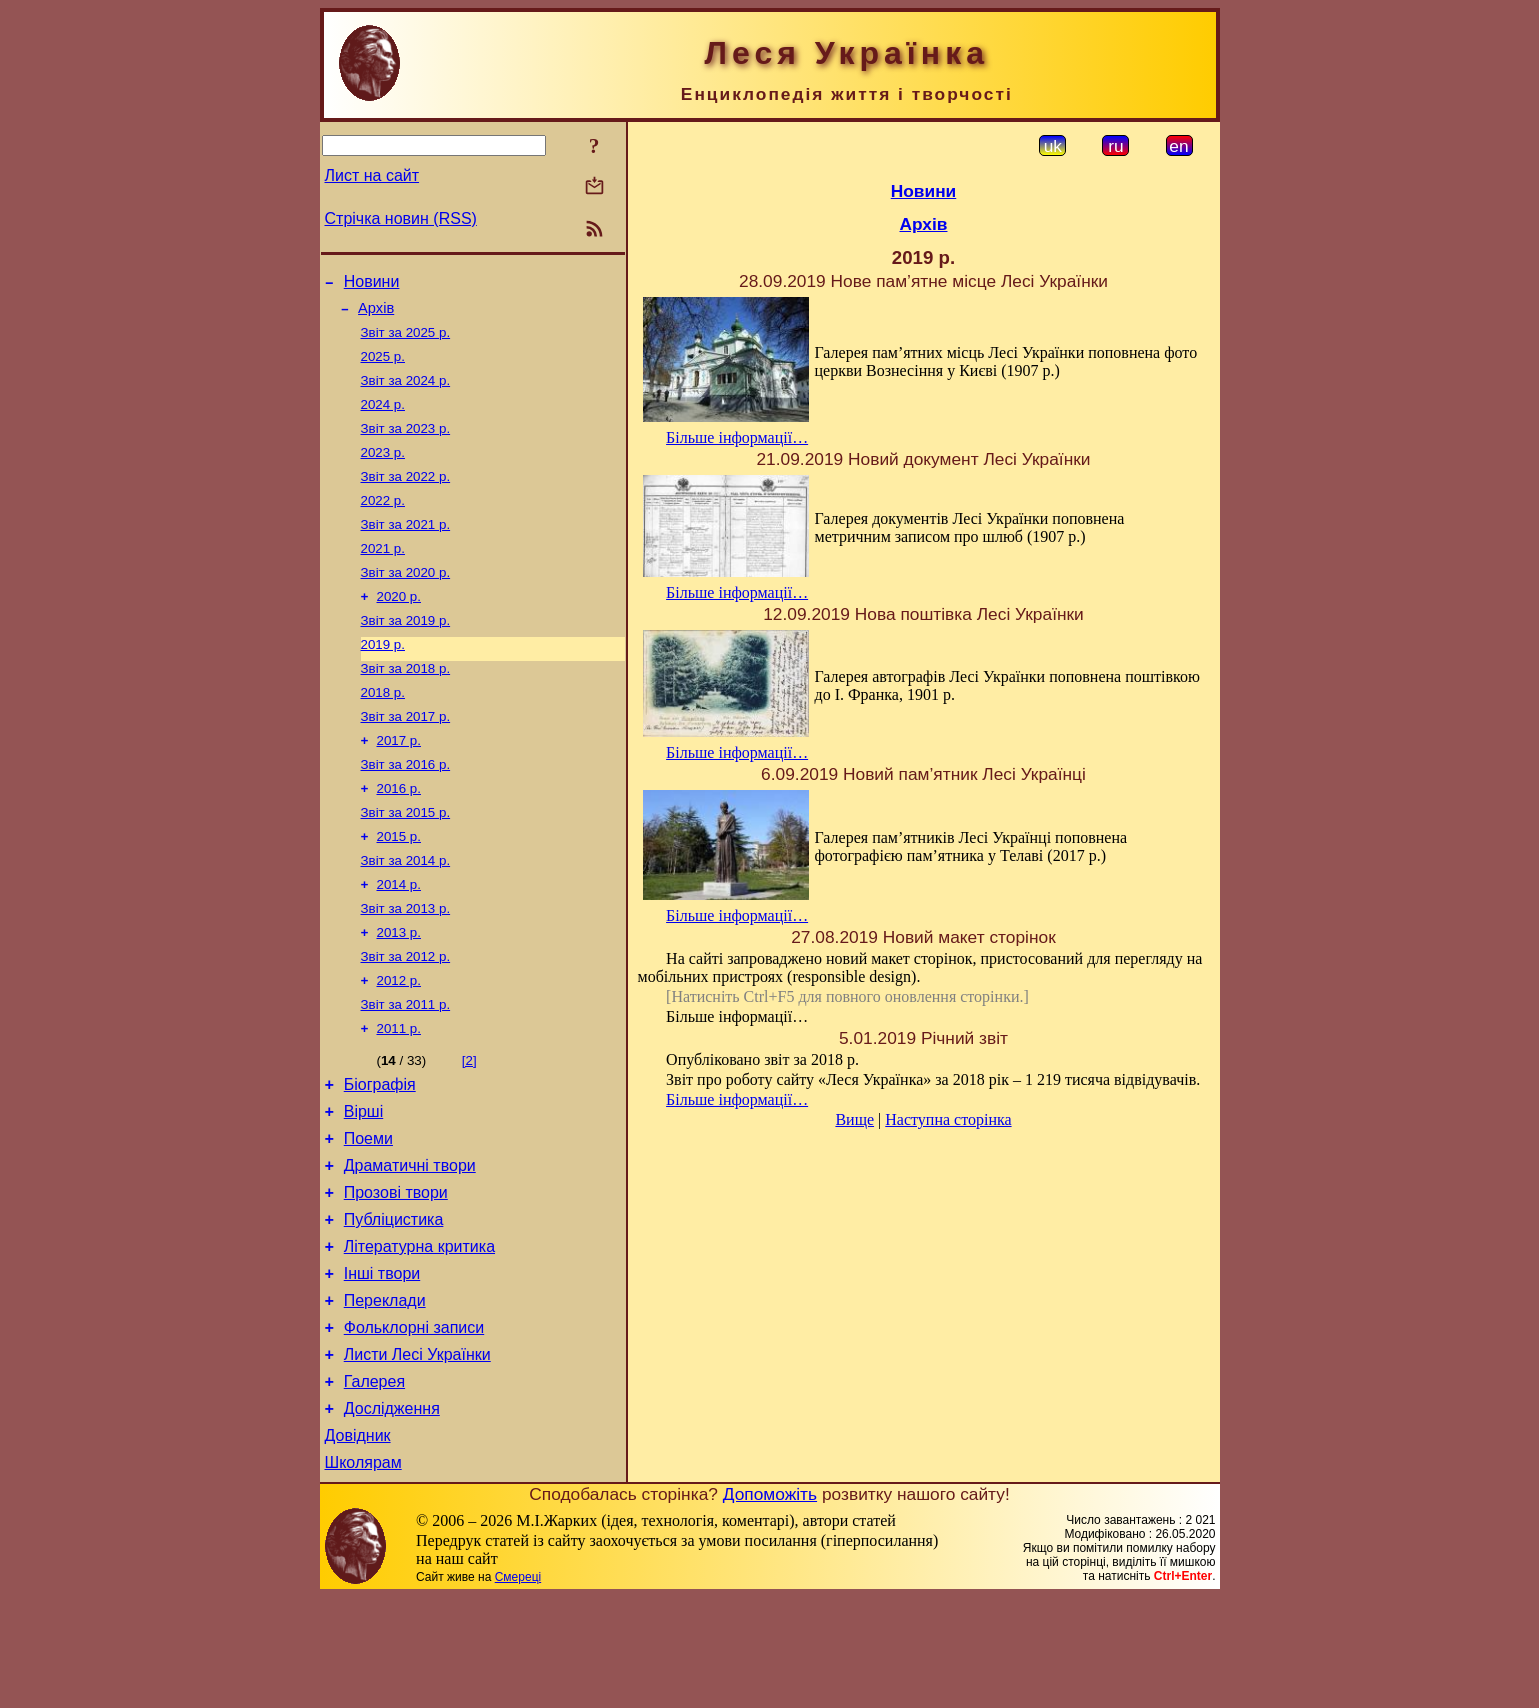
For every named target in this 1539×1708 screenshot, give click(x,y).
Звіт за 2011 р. (406, 1068)
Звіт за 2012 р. (406, 1016)
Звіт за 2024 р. (406, 392)
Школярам (363, 1573)
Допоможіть (770, 1605)
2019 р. (383, 678)
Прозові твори (396, 1273)
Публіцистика (394, 1303)
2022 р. (383, 522)
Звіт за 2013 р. (406, 964)
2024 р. (383, 418)
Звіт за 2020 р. (406, 600)
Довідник (358, 1543)
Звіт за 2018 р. (406, 704)
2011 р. (399, 1094)
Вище (854, 1119)
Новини (372, 284)
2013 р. (399, 990)
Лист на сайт (372, 175)
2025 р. (383, 366)
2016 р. (399, 834)
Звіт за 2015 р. (406, 860)
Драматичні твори (410, 1243)
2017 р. (399, 782)
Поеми (368, 1213)
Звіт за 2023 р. (406, 444)
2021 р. (383, 574)
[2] (469, 1126)
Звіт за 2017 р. (406, 756)
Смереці (518, 1688)
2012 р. (399, 1042)
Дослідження (392, 1513)
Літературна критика (419, 1333)
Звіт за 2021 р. (406, 548)
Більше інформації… (737, 437)
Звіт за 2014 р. (406, 912)
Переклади (385, 1393)
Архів (376, 314)
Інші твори (382, 1363)
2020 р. (399, 626)
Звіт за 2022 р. (406, 496)
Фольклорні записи (414, 1423)
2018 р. (383, 730)
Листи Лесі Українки (417, 1453)
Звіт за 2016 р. (406, 808)
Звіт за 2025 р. (406, 340)
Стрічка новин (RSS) (401, 218)
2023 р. (383, 470)
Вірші (364, 1183)
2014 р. (399, 938)
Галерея (374, 1483)
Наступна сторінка (948, 1119)
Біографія (380, 1153)
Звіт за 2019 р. (406, 652)
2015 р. (399, 886)
